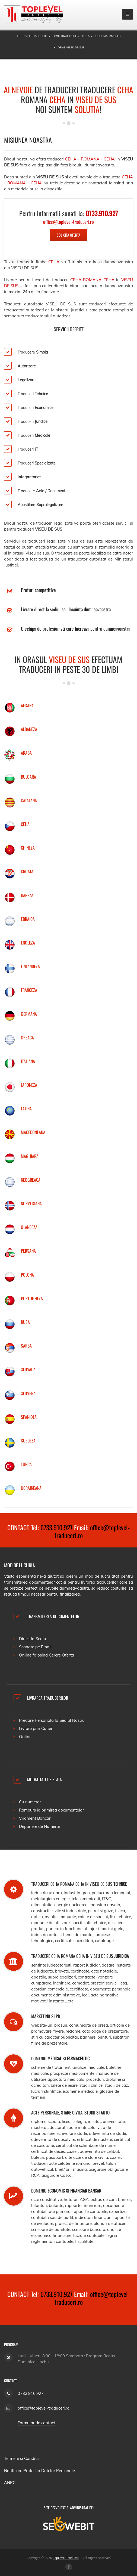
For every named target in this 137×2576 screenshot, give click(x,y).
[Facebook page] (68, 2566)
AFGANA (27, 705)
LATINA (26, 1108)
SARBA (26, 1345)
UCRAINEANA (31, 1488)
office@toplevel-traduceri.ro (92, 1531)
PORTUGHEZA (32, 1298)
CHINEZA (28, 847)
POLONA (27, 1274)
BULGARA (28, 776)
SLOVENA (28, 1393)
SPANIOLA (29, 1417)
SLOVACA (28, 1369)
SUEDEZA (28, 1440)
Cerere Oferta (61, 1655)
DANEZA (27, 895)
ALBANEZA (29, 729)
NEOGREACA (30, 1179)
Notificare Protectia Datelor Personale (39, 2470)
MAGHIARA (30, 1156)
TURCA (26, 1464)
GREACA (27, 1037)
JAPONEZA (29, 1085)
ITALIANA (28, 1061)
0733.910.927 (56, 1527)
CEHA (25, 824)
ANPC (9, 2482)
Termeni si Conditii (21, 2458)
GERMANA (29, 1014)
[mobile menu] (127, 14)
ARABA (26, 753)
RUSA (25, 1322)
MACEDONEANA (33, 1132)
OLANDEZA (29, 1227)
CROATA (27, 871)
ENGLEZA (28, 942)
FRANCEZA (29, 990)
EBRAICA (28, 919)
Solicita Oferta (68, 235)
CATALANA (29, 800)
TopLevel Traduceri (66, 2558)
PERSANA (28, 1250)
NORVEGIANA (31, 1203)
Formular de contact (36, 2422)
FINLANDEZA (30, 966)
